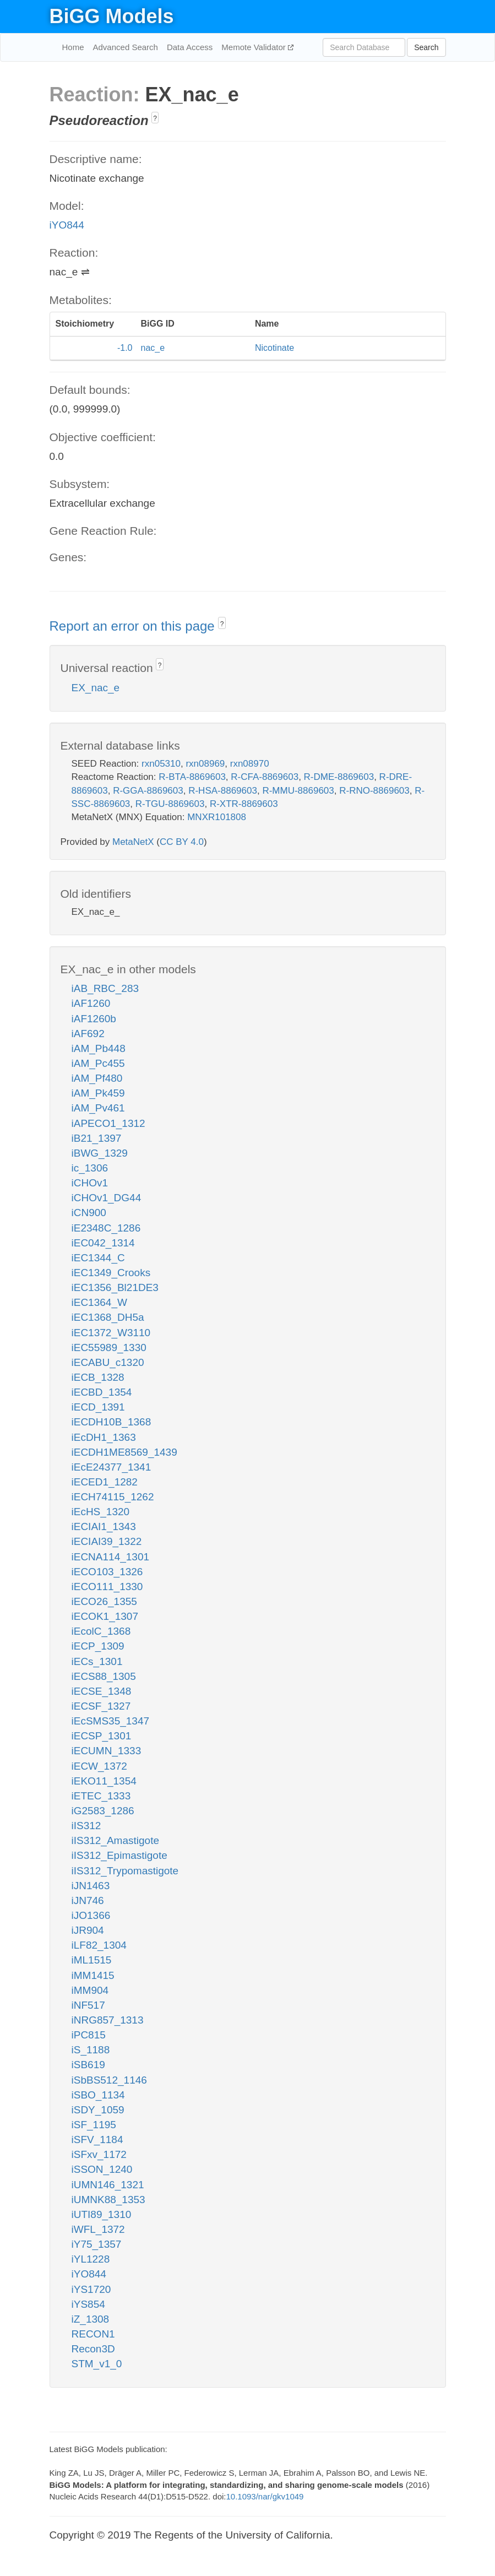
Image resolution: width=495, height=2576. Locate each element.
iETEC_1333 (101, 1796)
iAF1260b (94, 1018)
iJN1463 (91, 1885)
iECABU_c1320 (108, 1362)
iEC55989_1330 (109, 1347)
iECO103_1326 (107, 1571)
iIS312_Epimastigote (119, 1855)
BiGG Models (112, 16)
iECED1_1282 (105, 1482)
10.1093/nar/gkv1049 (264, 2496)
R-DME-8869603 (339, 777)
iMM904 (90, 1990)
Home (73, 47)
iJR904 (88, 1930)
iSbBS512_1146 (109, 2080)
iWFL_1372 (98, 2229)
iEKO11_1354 (104, 1781)
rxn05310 (161, 763)
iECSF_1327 (101, 1706)
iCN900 (89, 1212)
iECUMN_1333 (107, 1750)
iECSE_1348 (102, 1691)
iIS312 (86, 1825)
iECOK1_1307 (105, 1616)
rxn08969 (205, 763)
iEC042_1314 (103, 1243)
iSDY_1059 (98, 2110)
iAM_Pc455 (98, 1063)
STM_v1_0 (97, 2363)
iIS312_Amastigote (116, 1840)
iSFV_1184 (97, 2139)
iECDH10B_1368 (111, 1422)
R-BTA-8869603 (192, 777)
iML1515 (92, 1960)
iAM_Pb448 (99, 1048)
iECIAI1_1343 (104, 1526)
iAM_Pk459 (98, 1093)
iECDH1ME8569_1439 (124, 1452)
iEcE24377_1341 (111, 1467)
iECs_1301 (97, 1661)
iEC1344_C (98, 1257)
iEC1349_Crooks (111, 1272)
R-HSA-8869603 (222, 790)
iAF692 (88, 1033)
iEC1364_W (99, 1302)
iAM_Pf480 (97, 1078)
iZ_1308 (91, 2319)
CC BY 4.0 (182, 842)
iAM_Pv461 (98, 1108)
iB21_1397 (97, 1138)
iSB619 (88, 2064)
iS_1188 (91, 2050)
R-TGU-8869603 (170, 804)
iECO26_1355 (104, 1601)
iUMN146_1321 (108, 2184)
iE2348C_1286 (106, 1228)
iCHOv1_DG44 (107, 1197)
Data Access (190, 47)
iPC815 (89, 2035)
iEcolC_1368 (101, 1631)
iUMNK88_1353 (108, 2199)
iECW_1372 (99, 1766)
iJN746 (88, 1900)
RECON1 (93, 2334)
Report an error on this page (134, 626)
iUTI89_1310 (102, 2214)
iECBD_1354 (102, 1392)
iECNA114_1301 (111, 1557)
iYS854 (88, 2304)
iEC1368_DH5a (108, 1317)
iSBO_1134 (98, 2095)
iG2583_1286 (103, 1810)
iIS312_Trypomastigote (125, 1871)
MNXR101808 (216, 817)
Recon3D (93, 2349)
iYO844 (67, 225)
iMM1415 (93, 1975)
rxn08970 (249, 763)
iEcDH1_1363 (104, 1437)
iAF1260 (91, 1003)
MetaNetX (133, 842)
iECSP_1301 (102, 1736)
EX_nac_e (96, 687)
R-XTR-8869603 (244, 804)
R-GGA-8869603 (148, 790)
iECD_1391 (98, 1407)
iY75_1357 (97, 2244)
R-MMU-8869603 (298, 790)
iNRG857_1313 (108, 2020)
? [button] (155, 118)
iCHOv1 (90, 1183)
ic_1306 (90, 1168)
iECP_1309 (98, 1646)
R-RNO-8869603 (374, 790)
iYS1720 (91, 2289)
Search (426, 47)
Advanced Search (125, 47)
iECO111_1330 (107, 1586)
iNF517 (88, 2005)
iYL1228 (91, 2259)
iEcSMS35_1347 (111, 1721)
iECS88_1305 (104, 1676)
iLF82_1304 (99, 1945)
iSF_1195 (94, 2124)
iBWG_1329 (100, 1153)
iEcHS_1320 (101, 1511)
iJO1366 (91, 1915)
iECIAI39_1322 (107, 1541)
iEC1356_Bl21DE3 (115, 1287)
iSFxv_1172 (99, 2154)
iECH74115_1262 (113, 1497)
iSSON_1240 (102, 2169)
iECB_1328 (98, 1377)
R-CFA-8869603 (264, 777)
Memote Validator (254, 47)
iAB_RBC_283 (105, 988)
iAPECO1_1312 (108, 1123)
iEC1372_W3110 (111, 1332)
